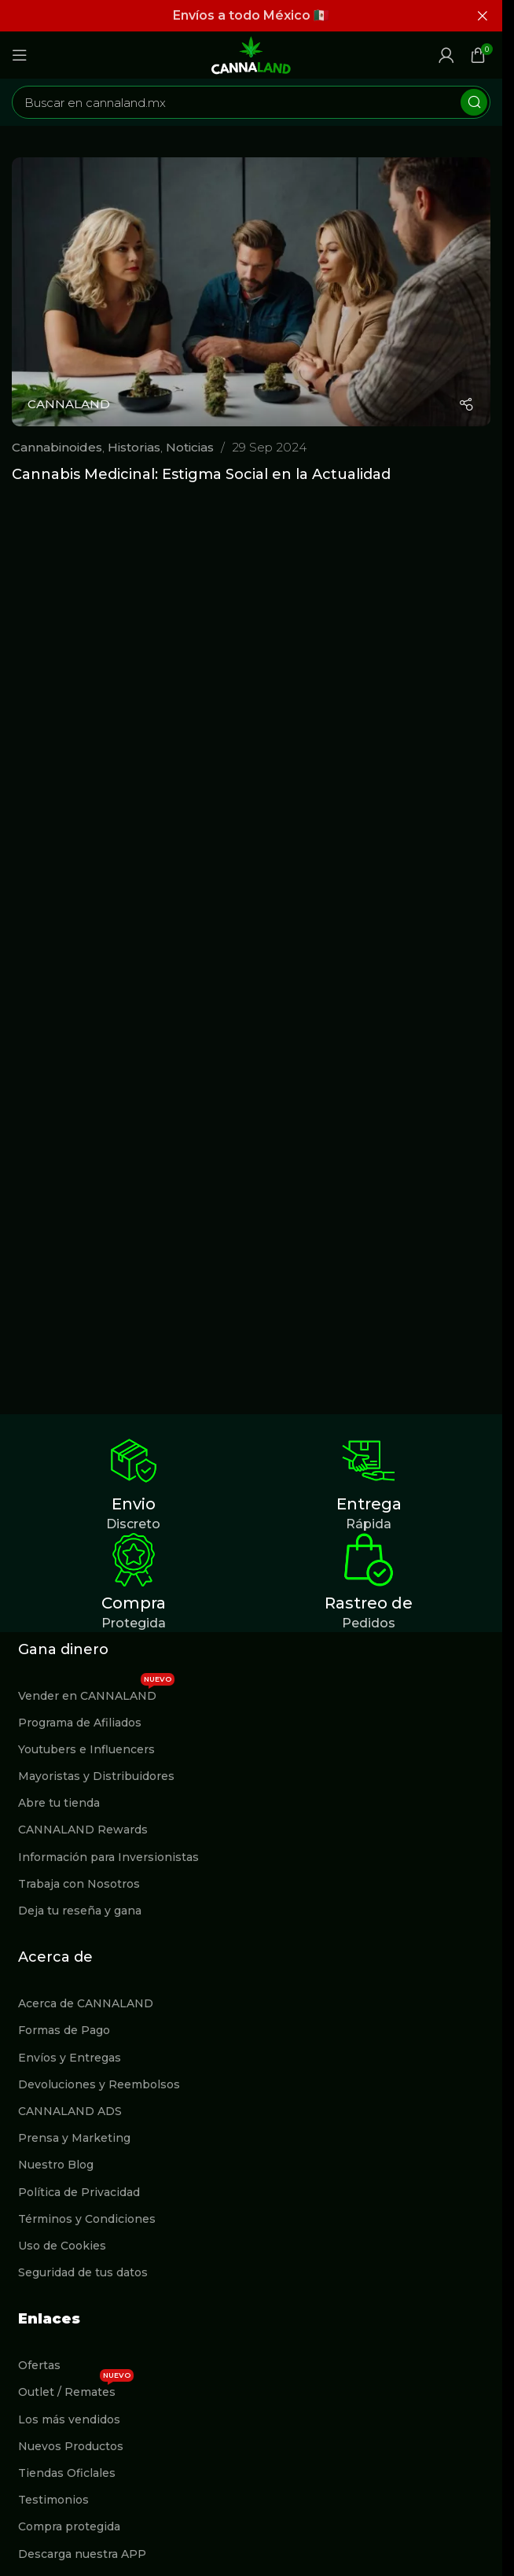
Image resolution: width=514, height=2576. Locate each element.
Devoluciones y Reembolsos (99, 2084)
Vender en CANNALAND (96, 1692)
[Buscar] (251, 102)
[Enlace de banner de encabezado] (251, 15)
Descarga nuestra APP (82, 2554)
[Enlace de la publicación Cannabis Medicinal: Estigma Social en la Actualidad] (251, 291)
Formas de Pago (64, 2030)
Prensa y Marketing (74, 2138)
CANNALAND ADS (70, 2111)
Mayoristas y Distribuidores (96, 1776)
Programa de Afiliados (79, 1722)
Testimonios (53, 2500)
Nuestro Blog (56, 2165)
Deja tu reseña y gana (79, 1910)
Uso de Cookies (62, 2246)
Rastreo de (369, 1603)
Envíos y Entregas (69, 2058)
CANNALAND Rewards (83, 1829)
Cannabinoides (57, 447)
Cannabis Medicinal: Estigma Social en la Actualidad (201, 474)
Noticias (190, 447)
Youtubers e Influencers (86, 1749)
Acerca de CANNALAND (85, 2003)
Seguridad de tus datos (83, 2272)
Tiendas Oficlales (67, 2473)
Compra (133, 1603)
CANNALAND (69, 403)
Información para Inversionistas (108, 1857)
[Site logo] (251, 53)
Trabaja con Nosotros (79, 1884)
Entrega (369, 1503)
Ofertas (39, 2365)
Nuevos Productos (70, 2446)
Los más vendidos (69, 2419)
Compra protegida (69, 2526)
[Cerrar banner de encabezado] (482, 15)
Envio (134, 1503)
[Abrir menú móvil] (19, 55)
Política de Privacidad (79, 2192)
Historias (134, 447)
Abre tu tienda (59, 1803)
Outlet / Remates (76, 2389)
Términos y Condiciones (87, 2219)
